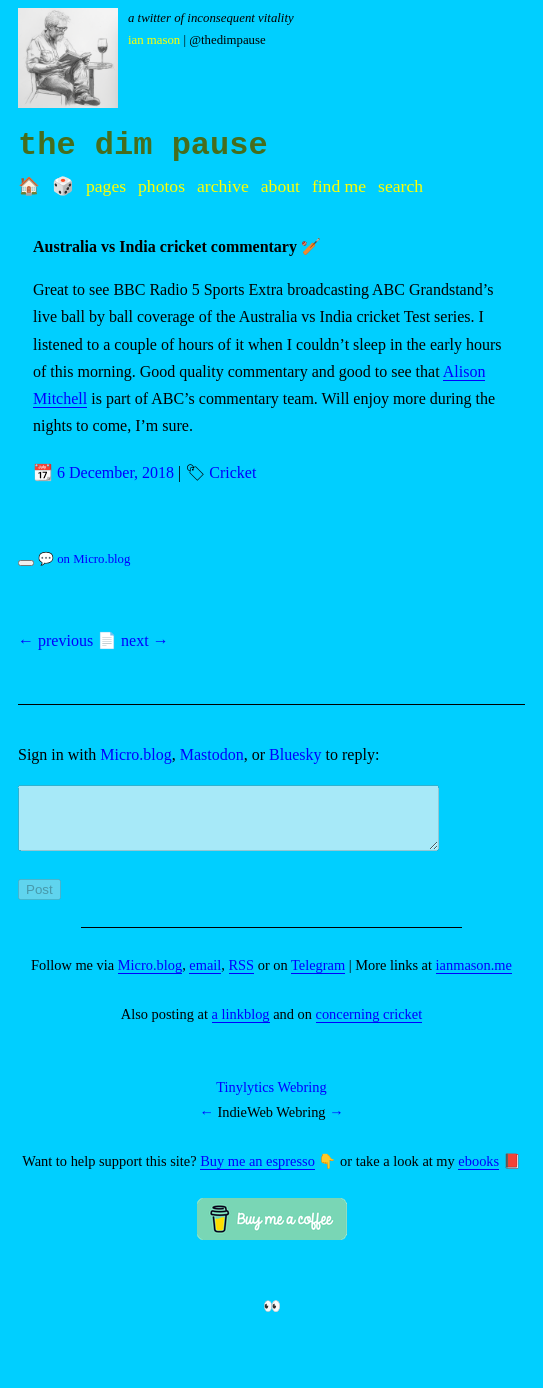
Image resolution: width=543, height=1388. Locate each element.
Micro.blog (136, 754)
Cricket (232, 472)
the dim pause (143, 145)
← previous (55, 640)
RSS (242, 977)
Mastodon (212, 754)
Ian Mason (154, 40)
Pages (106, 186)
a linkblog (241, 1026)
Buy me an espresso (257, 1173)
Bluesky (295, 754)
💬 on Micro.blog (84, 559)
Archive (223, 186)
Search (400, 186)
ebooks (478, 1173)
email (205, 977)
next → (145, 640)
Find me (339, 186)
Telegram (318, 977)
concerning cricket (369, 1026)
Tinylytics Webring (271, 1099)
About (280, 186)
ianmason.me (474, 977)
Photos (161, 186)
